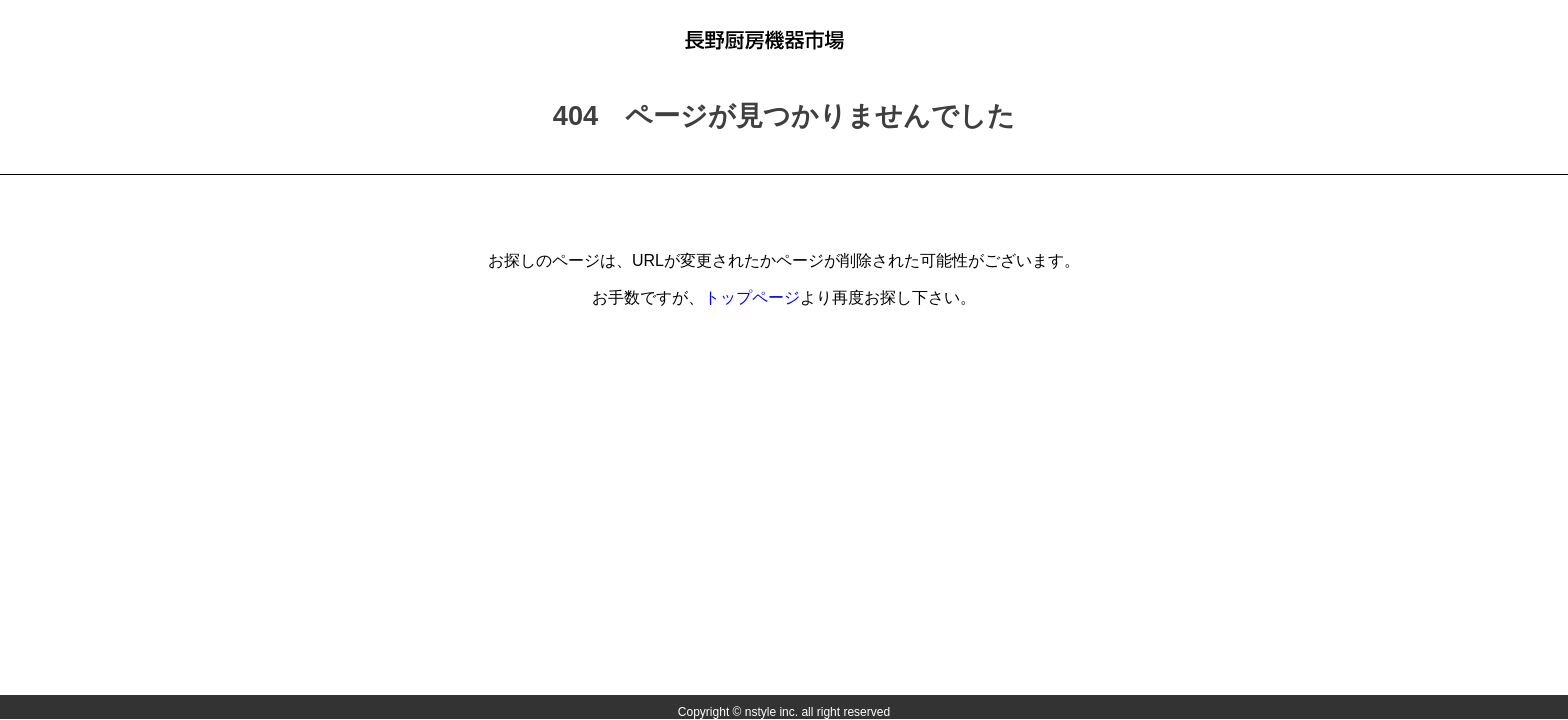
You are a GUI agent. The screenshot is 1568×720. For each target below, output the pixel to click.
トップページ (752, 297)
